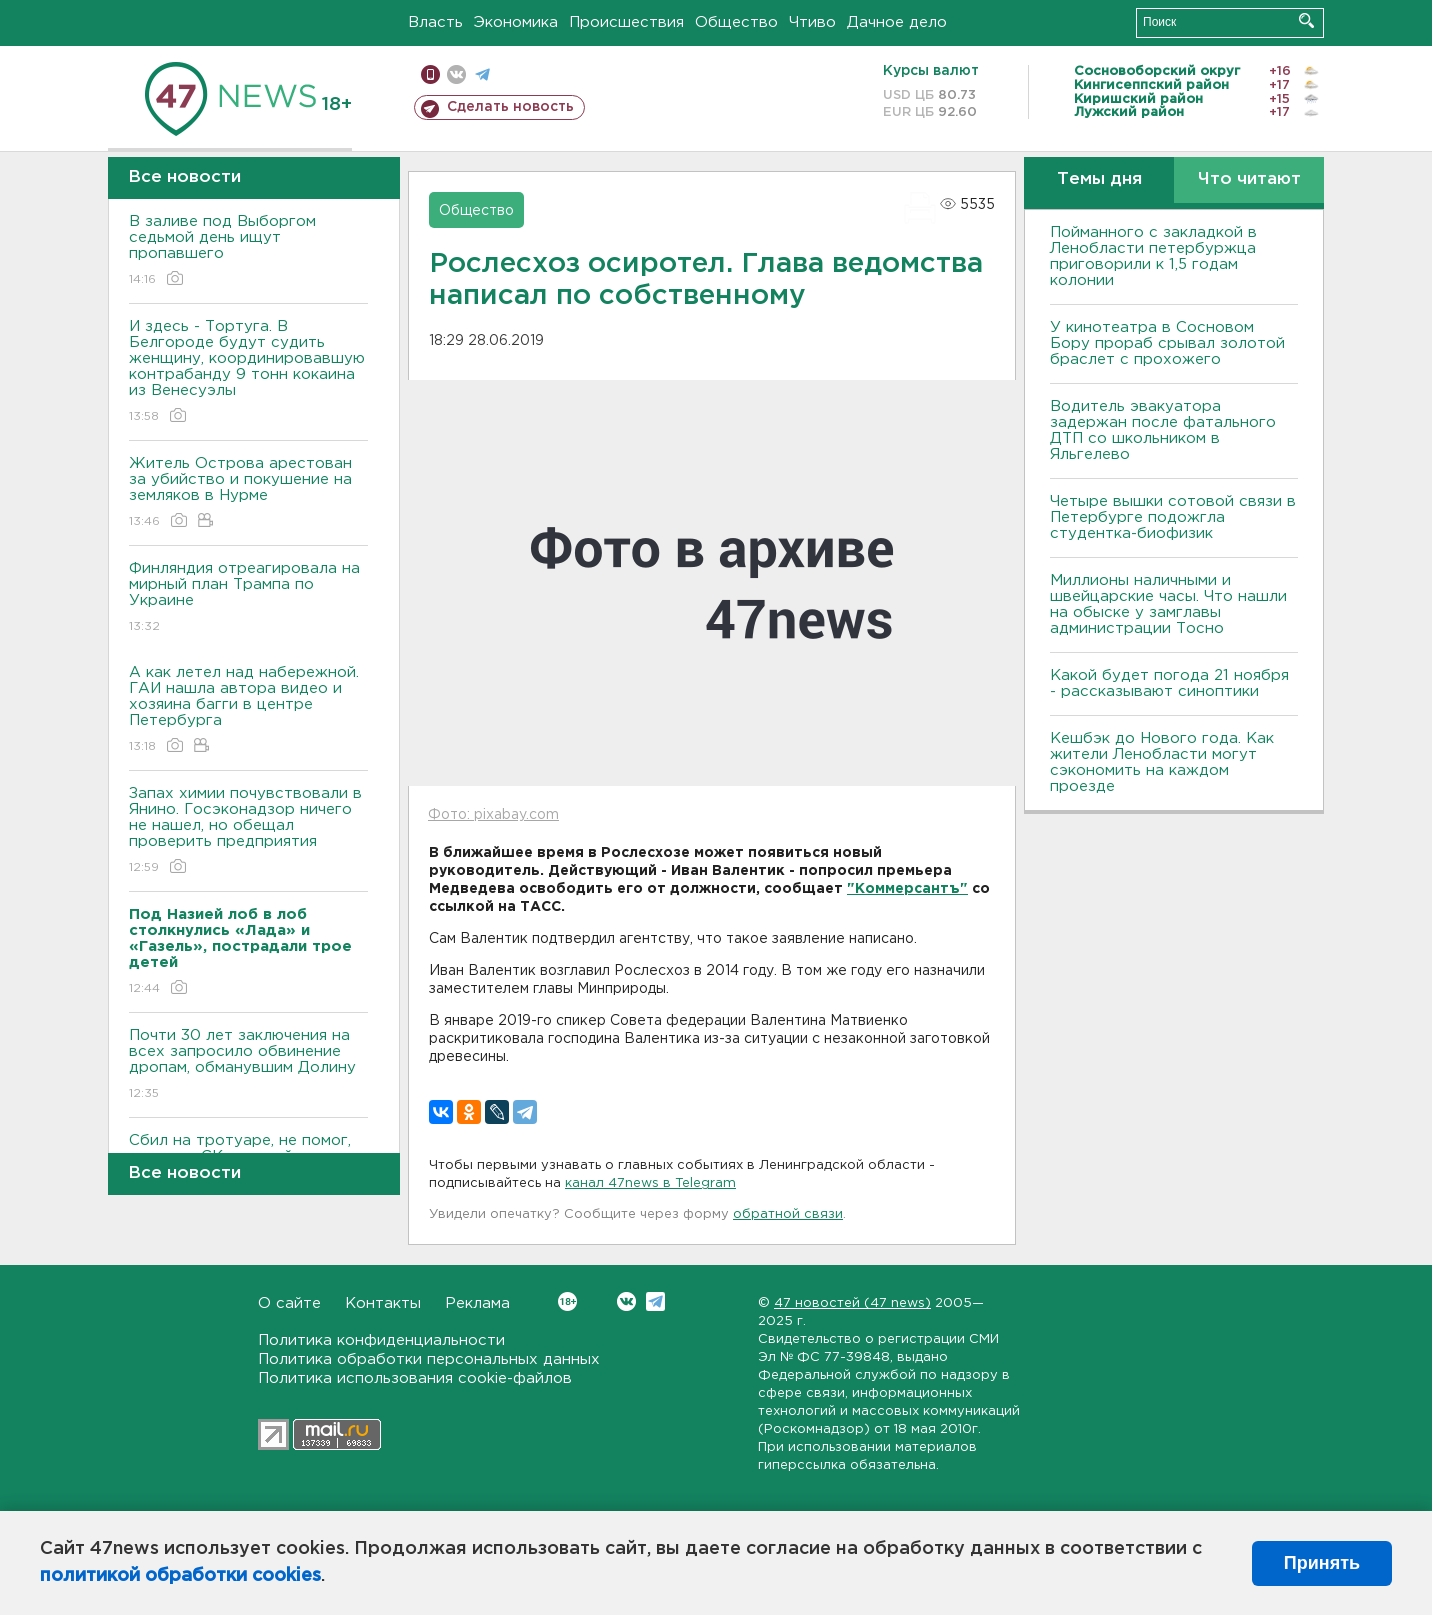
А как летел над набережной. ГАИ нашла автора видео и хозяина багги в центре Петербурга (248, 710)
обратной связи (788, 1214)
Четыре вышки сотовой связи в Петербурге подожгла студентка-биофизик (1173, 517)
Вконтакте (567, 1301)
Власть (435, 22)
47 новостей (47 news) (852, 1303)
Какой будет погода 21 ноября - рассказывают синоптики (1169, 683)
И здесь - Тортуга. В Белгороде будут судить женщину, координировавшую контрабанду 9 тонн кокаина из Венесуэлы (248, 372)
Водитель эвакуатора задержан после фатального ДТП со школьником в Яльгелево (1163, 430)
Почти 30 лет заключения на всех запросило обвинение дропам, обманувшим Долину (248, 1065)
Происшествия (626, 22)
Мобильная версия (430, 74)
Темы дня (1099, 179)
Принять (1322, 1563)
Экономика (516, 22)
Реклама (477, 1303)
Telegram (655, 1301)
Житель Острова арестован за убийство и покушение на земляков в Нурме (248, 493)
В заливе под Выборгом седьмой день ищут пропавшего (248, 251)
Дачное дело (897, 22)
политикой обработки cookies (180, 1576)
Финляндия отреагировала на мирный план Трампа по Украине (248, 598)
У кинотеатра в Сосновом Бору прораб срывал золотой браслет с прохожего (1167, 343)
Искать (1306, 20)
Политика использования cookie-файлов (415, 1378)
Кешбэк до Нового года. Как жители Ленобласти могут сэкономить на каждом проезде (1162, 762)
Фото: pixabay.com (493, 815)
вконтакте (456, 74)
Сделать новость (510, 107)
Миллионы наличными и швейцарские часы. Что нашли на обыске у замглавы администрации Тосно (1168, 604)
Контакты (383, 1303)
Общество (736, 22)
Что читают (1249, 179)
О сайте (289, 1303)
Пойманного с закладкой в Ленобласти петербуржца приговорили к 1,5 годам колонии (1153, 256)
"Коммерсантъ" (907, 889)
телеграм (482, 74)
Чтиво (812, 22)
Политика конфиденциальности (381, 1340)
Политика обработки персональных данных (429, 1359)
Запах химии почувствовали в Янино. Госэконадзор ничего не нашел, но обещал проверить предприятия (248, 831)
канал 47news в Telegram (650, 1183)
